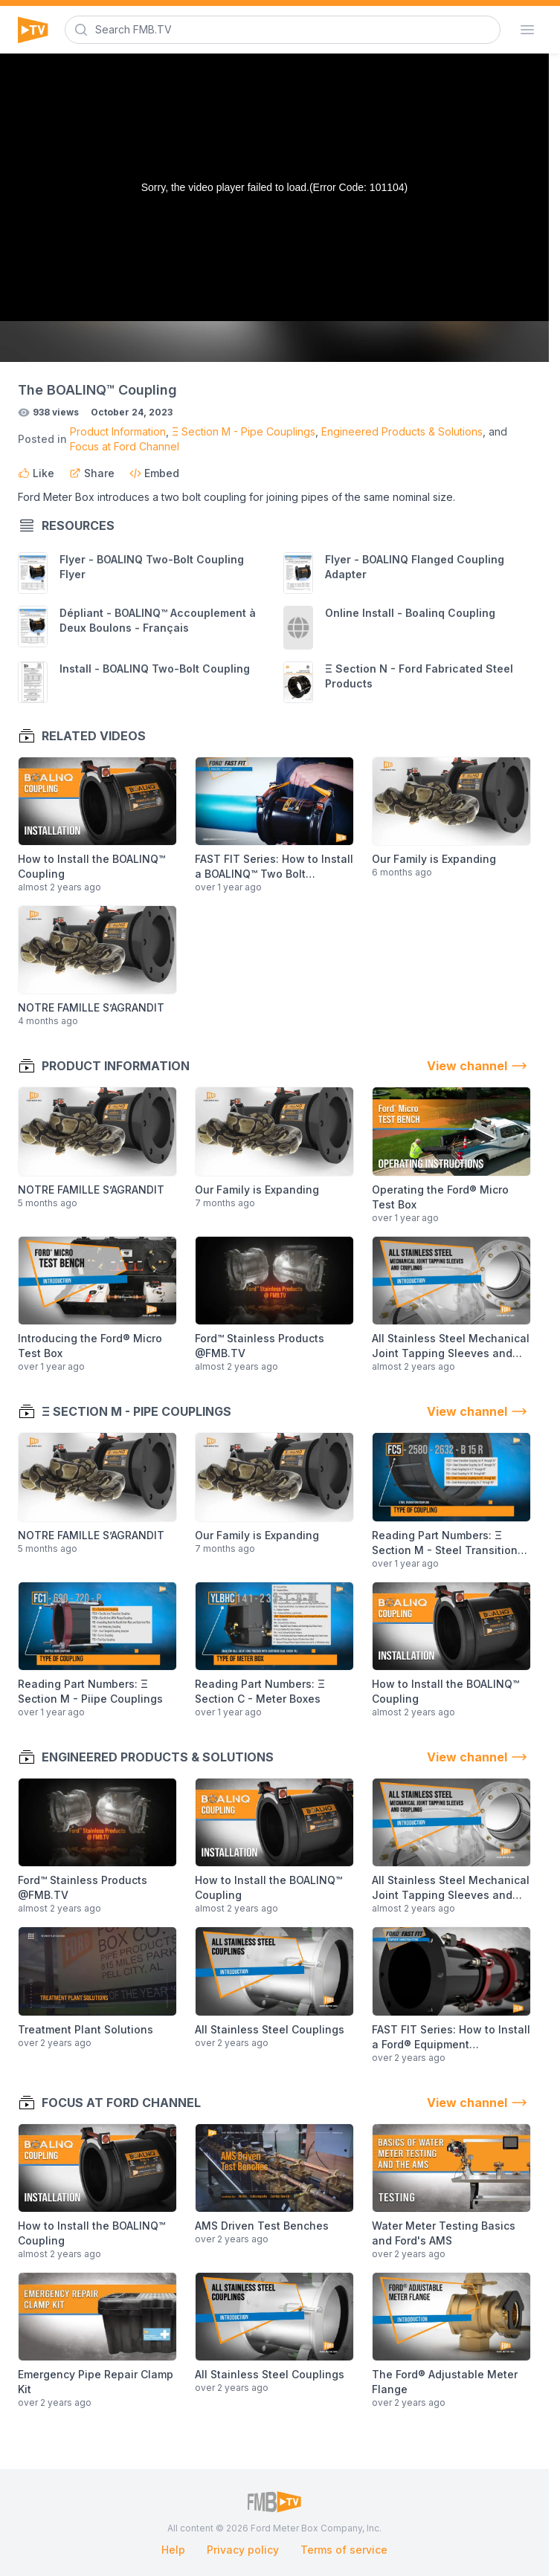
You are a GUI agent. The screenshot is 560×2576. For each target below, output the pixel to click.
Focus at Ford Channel (124, 446)
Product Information (118, 431)
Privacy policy (243, 2549)
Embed (154, 473)
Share (92, 473)
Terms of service (343, 2549)
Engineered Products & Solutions (402, 431)
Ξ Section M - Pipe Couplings (243, 431)
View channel (479, 1066)
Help (173, 2549)
